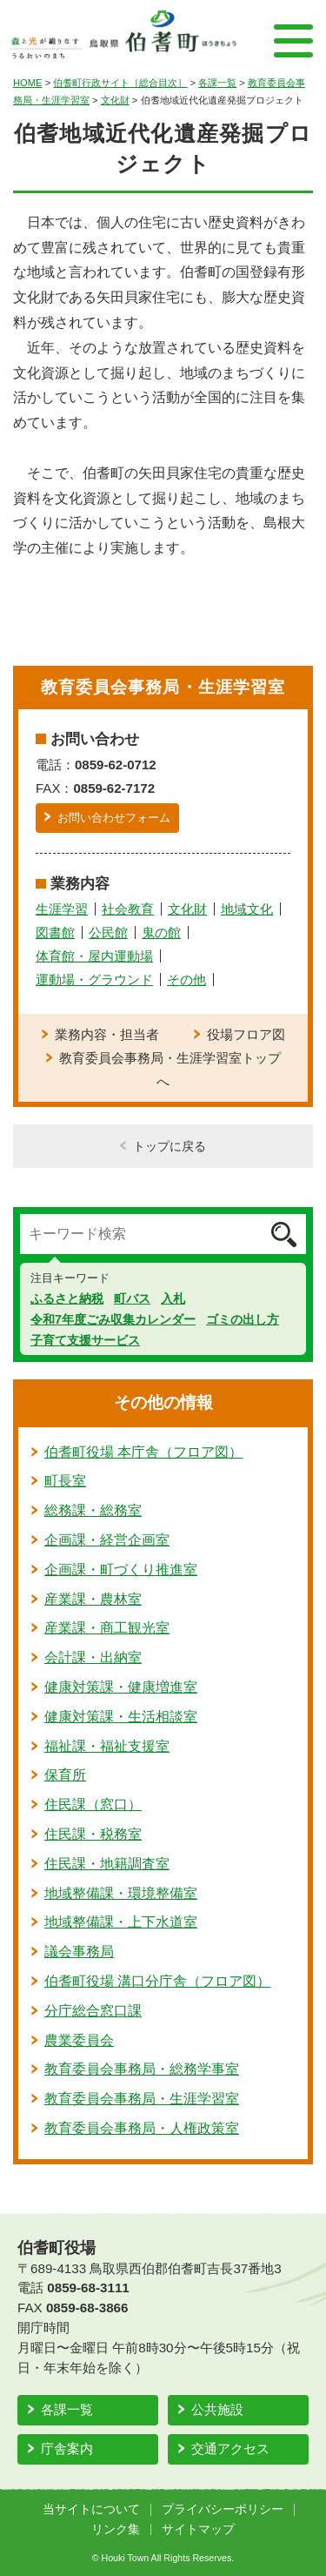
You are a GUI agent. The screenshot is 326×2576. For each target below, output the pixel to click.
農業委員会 (79, 2040)
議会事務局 (79, 1951)
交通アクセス (230, 2448)
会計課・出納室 (93, 1657)
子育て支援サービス (85, 1340)
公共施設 (217, 2409)
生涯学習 (62, 909)
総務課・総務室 (93, 1510)
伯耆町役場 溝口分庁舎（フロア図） (157, 1981)
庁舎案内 (67, 2448)
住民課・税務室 (93, 1834)
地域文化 (247, 909)
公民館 (108, 932)
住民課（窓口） (93, 1804)
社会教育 (128, 909)
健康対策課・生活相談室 (120, 1716)
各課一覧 (217, 82)
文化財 (115, 100)
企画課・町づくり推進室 (120, 1569)
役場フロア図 (246, 1034)
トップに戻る (169, 1146)
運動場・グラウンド (94, 979)
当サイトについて (91, 2509)
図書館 (55, 932)
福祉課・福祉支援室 (107, 1746)
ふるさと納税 (66, 1298)
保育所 (65, 1775)
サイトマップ (198, 2529)
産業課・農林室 (93, 1599)
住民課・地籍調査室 (107, 1863)
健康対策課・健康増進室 (120, 1687)
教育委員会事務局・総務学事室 (141, 2069)
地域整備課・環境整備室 (120, 1893)
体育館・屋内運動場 (94, 956)
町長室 (65, 1480)
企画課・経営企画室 (107, 1540)
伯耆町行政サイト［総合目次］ (120, 82)
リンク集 (115, 2529)
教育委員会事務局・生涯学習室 (141, 2098)
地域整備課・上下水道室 (120, 1922)
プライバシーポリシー (222, 2509)
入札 (173, 1298)
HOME (28, 82)
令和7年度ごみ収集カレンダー (113, 1319)
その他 (186, 979)
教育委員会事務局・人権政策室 (141, 2128)
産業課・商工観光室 (107, 1627)
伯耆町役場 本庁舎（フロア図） (143, 1452)
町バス (132, 1298)
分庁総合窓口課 (93, 2010)
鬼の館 (161, 932)
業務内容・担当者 (107, 1034)
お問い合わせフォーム (113, 817)
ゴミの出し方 (242, 1319)
